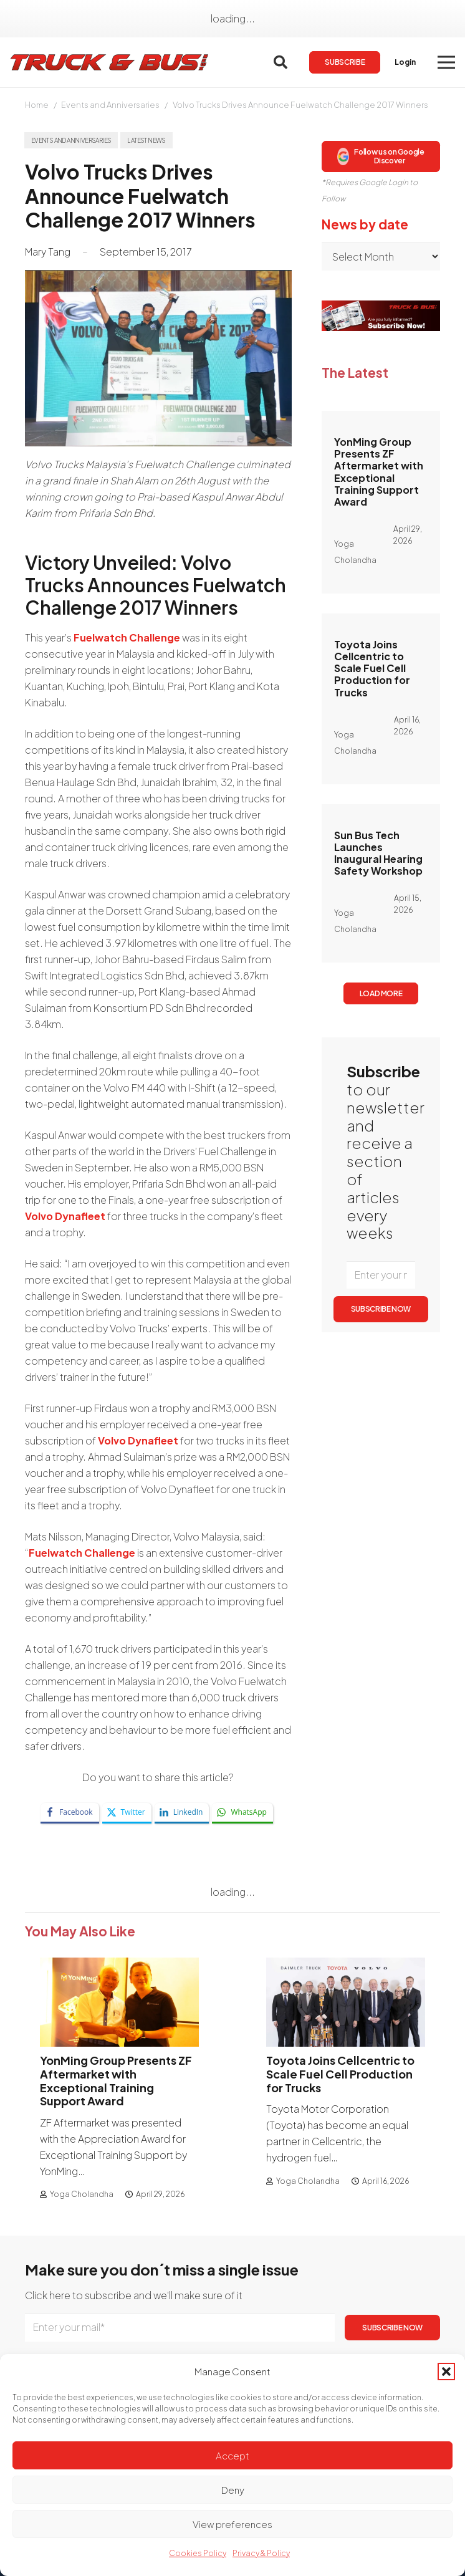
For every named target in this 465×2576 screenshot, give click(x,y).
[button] (446, 2371)
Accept (232, 2455)
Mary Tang (47, 251)
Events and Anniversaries (110, 105)
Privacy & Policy (261, 2553)
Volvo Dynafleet (65, 1216)
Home (37, 105)
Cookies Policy (197, 2553)
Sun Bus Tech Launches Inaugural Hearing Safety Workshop (378, 853)
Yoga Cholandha (81, 2194)
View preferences (232, 2524)
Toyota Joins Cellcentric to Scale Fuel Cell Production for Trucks (372, 668)
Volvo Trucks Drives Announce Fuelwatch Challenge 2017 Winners (300, 105)
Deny (232, 2490)
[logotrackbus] (109, 62)
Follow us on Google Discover (380, 156)
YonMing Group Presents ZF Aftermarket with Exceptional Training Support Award (378, 471)
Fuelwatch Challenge (127, 637)
